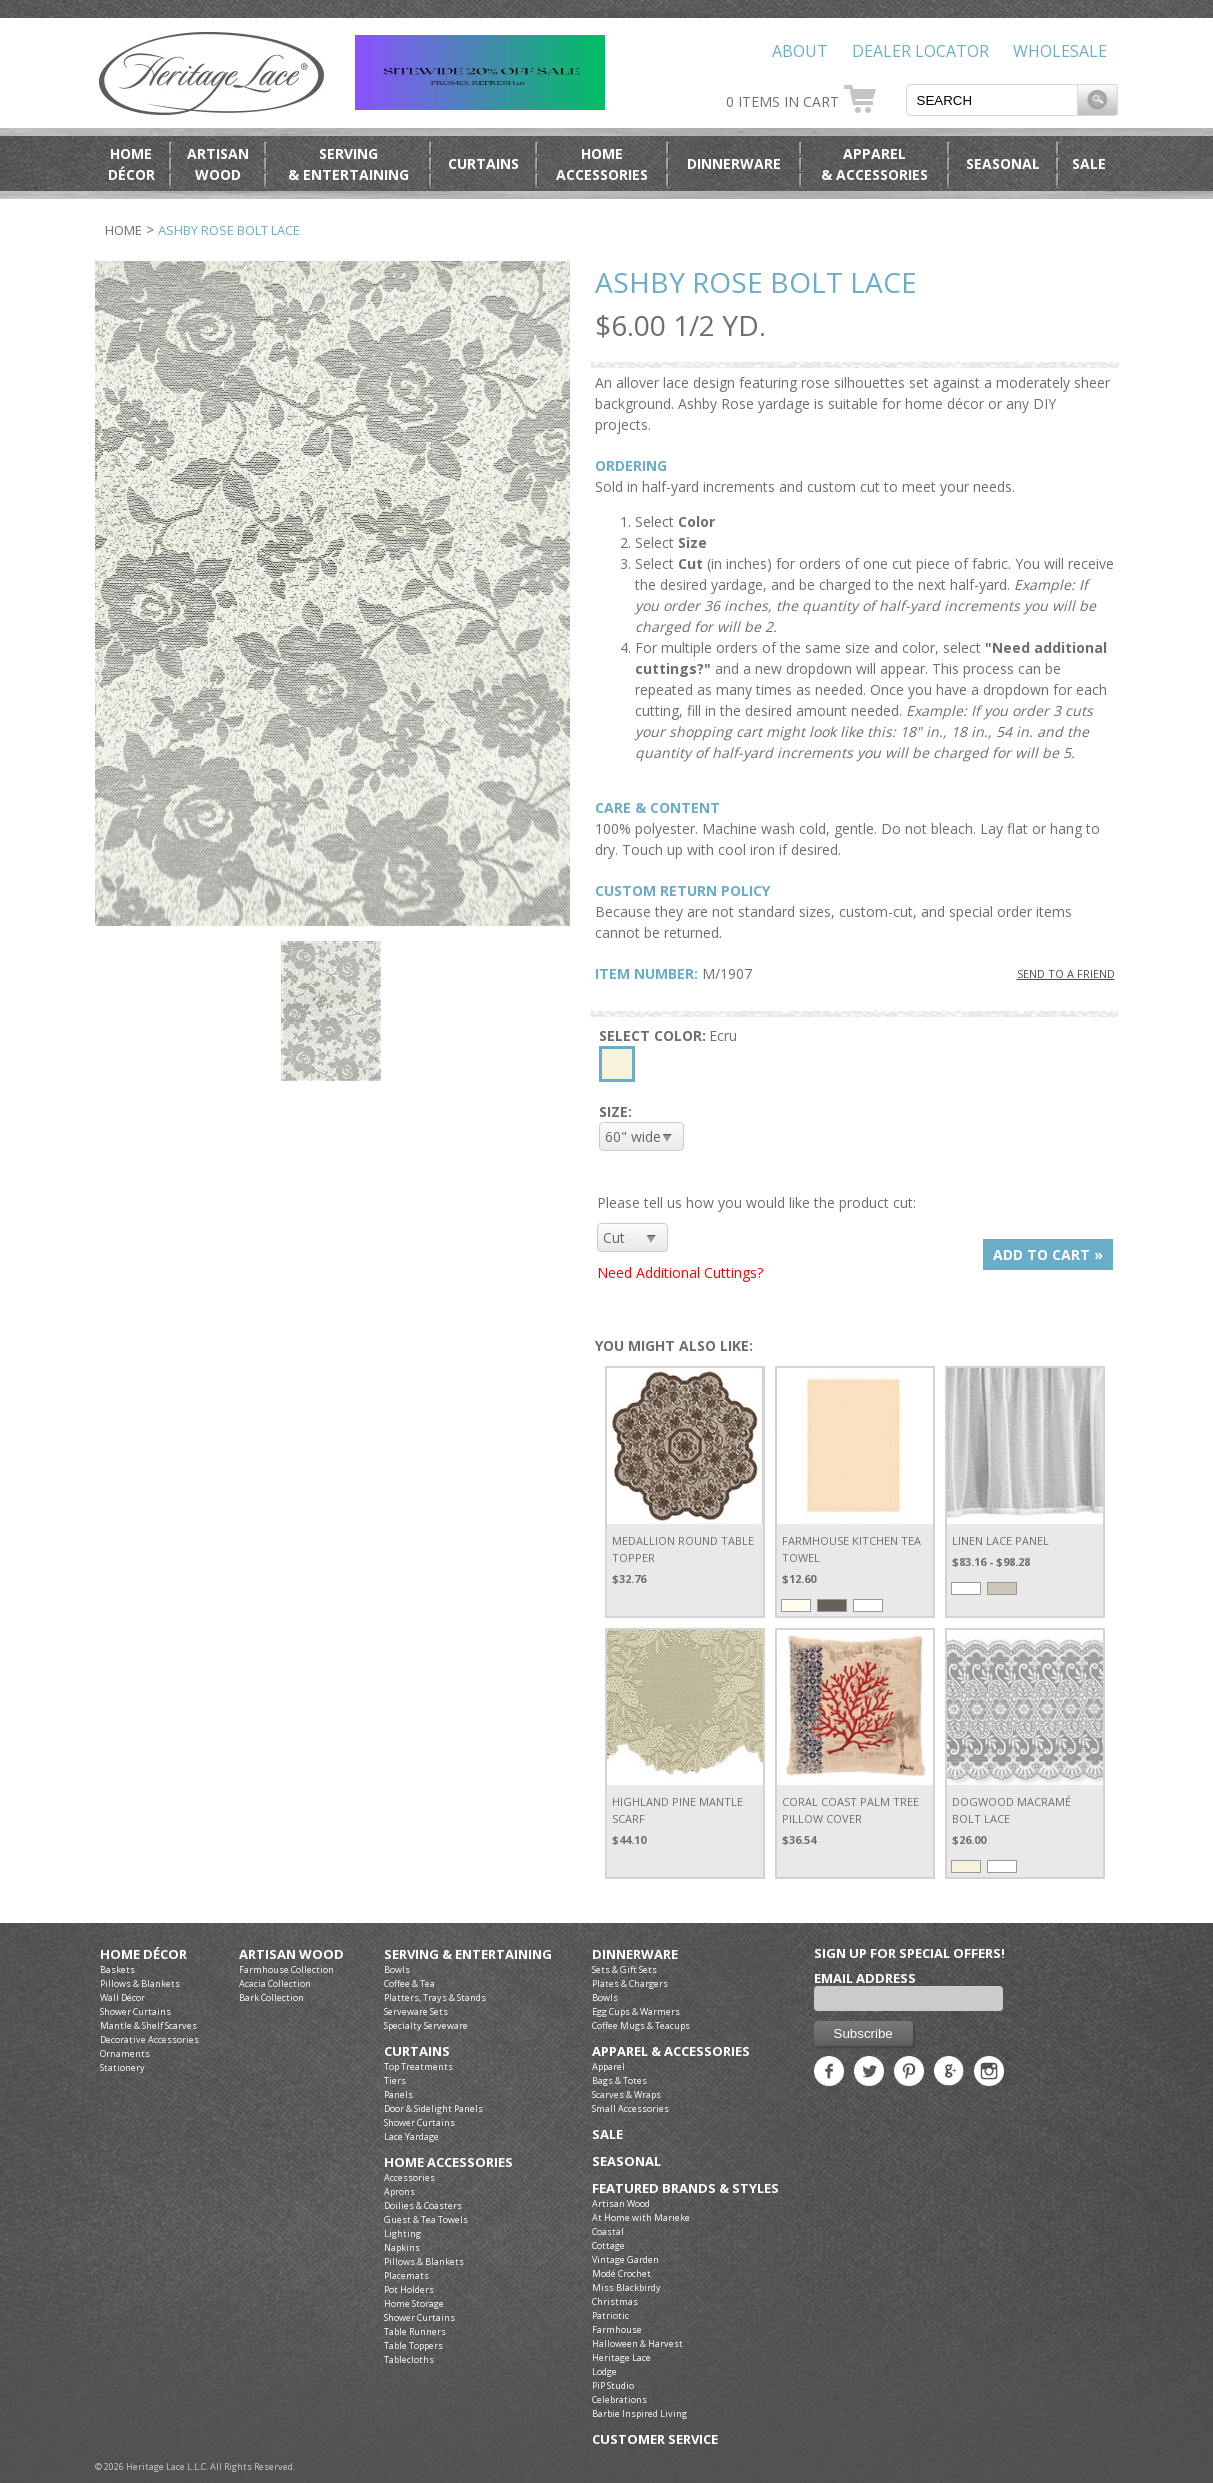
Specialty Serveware (426, 2025)
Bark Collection (271, 1997)
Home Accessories (448, 2162)
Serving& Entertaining (348, 164)
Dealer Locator (920, 51)
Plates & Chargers (630, 1983)
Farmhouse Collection (286, 1969)
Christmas (615, 2301)
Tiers (395, 2080)
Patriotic (610, 2315)
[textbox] (992, 100)
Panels (398, 2094)
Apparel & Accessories (671, 2051)
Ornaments (125, 2053)
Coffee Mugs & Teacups (641, 2025)
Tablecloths (409, 2359)
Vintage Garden (625, 2259)
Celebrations (619, 2399)
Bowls (397, 1969)
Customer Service (655, 2439)
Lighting (402, 2233)
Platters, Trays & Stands (435, 1997)
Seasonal (1003, 163)
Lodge (604, 2371)
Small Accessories (630, 2108)
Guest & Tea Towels (426, 2219)
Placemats (406, 2275)
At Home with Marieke (641, 2217)
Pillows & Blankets (140, 1983)
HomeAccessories (602, 164)
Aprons (399, 2191)
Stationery (122, 2067)
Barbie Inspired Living (639, 2413)
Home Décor (143, 1954)
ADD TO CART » (1048, 1254)
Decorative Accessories (149, 2039)
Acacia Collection (275, 1983)
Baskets (117, 1969)
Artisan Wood (291, 1954)
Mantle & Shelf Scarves (148, 2025)
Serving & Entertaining (468, 1954)
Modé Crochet (621, 2273)
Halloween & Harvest (637, 2343)
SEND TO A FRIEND (1066, 973)
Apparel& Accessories (874, 164)
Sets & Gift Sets (624, 1969)
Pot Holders (409, 2289)
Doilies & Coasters (423, 2205)
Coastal (608, 2231)
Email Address (865, 1978)
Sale (1089, 163)
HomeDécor (131, 164)
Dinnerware (734, 163)
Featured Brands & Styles (685, 2188)
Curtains (483, 163)
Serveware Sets (416, 2011)
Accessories (409, 2177)
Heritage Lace (621, 2357)
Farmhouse (617, 2329)
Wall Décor (122, 1997)
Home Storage (414, 2303)
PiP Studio (613, 2385)
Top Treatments (418, 2066)
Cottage (608, 2245)
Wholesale (1060, 51)
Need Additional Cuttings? (680, 1272)
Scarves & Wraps (626, 2094)
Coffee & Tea (409, 1983)
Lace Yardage (411, 2136)
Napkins (402, 2247)
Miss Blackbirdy (626, 2287)
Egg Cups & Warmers (636, 2011)
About (800, 51)
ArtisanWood (218, 164)
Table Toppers (413, 2345)
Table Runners (415, 2331)
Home (123, 230)
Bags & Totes (619, 2080)
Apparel (608, 2066)
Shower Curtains (135, 2011)
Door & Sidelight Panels (433, 2108)
